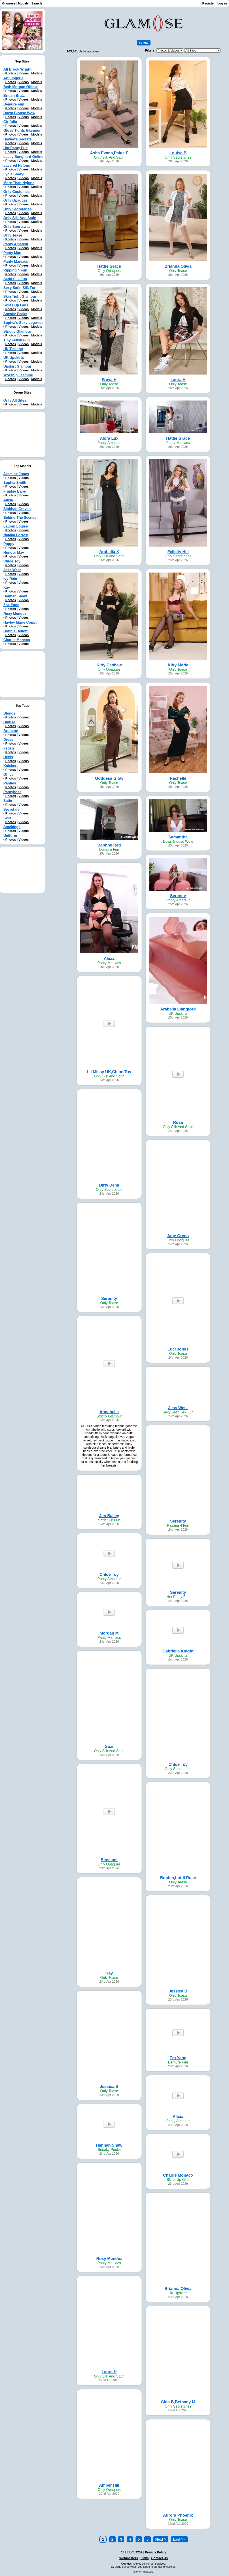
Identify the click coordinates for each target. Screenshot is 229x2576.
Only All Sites (14, 400)
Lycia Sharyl (13, 174)
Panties (9, 783)
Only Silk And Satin (19, 218)
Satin (7, 801)
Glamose (8, 3)
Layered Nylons (16, 165)
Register (208, 3)
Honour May (13, 552)
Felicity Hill (178, 551)
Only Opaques (15, 200)
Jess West (178, 1408)
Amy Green (178, 1236)
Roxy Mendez (109, 2258)
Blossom (109, 1860)
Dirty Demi (109, 1185)
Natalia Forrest (15, 535)
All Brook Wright (17, 69)
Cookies (126, 2563)
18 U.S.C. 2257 (131, 2552)
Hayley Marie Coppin (20, 622)
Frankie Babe (14, 491)
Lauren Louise (15, 526)
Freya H (109, 379)
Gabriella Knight (177, 1651)
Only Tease (12, 235)
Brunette (10, 731)
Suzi (109, 1746)
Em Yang (178, 2058)
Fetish (8, 748)
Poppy (8, 544)
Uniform (10, 836)
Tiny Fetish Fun (16, 340)
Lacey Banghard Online (23, 157)
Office (8, 774)
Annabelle (109, 1412)
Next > (160, 2539)
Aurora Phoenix (178, 2515)
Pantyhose (12, 792)
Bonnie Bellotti (16, 631)
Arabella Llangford (178, 1009)
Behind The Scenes (19, 517)
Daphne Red (109, 845)
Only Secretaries (17, 209)
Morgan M (109, 1633)
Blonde (9, 713)
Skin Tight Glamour (19, 296)
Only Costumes (16, 192)
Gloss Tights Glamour (22, 130)
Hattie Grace (109, 266)
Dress (8, 739)
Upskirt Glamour (17, 366)
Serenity (178, 896)
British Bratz (14, 95)
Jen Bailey (109, 1516)
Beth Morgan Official (20, 87)
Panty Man (12, 253)
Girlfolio (10, 122)
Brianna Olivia (177, 266)
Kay (109, 1973)
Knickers (11, 766)
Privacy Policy (155, 2552)
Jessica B (178, 1991)
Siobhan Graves (17, 509)
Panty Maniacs (15, 261)
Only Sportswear (17, 226)
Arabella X (109, 551)
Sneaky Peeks (15, 314)
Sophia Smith (14, 483)
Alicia (109, 958)
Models (23, 3)
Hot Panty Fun (15, 148)
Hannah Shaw (109, 2145)
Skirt (7, 818)
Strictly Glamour (17, 331)
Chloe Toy (109, 1574)
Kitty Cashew (109, 665)
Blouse (9, 722)
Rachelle (178, 778)
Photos (10, 73)
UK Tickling (13, 349)
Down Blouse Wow (19, 113)
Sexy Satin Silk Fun (19, 288)
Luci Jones (178, 1349)
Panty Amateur (15, 244)
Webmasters (128, 2558)
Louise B (178, 153)
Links (144, 2558)
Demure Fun (13, 104)
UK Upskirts (13, 358)
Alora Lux (109, 438)
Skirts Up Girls (15, 305)
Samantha (178, 837)
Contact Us (159, 2558)
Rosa (178, 1122)
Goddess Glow (109, 778)
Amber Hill (109, 2485)
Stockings (11, 827)
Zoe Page (11, 605)
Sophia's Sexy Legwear (23, 323)
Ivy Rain (10, 579)
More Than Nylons (18, 183)
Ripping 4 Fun (15, 270)
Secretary (11, 809)
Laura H (177, 379)
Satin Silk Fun (15, 279)
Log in (222, 3)
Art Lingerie (13, 78)
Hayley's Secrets (17, 139)
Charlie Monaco (178, 2175)
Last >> (179, 2539)
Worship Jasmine (18, 375)
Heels (8, 757)
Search (36, 3)
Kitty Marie (178, 665)
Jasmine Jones (16, 474)
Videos (24, 73)
